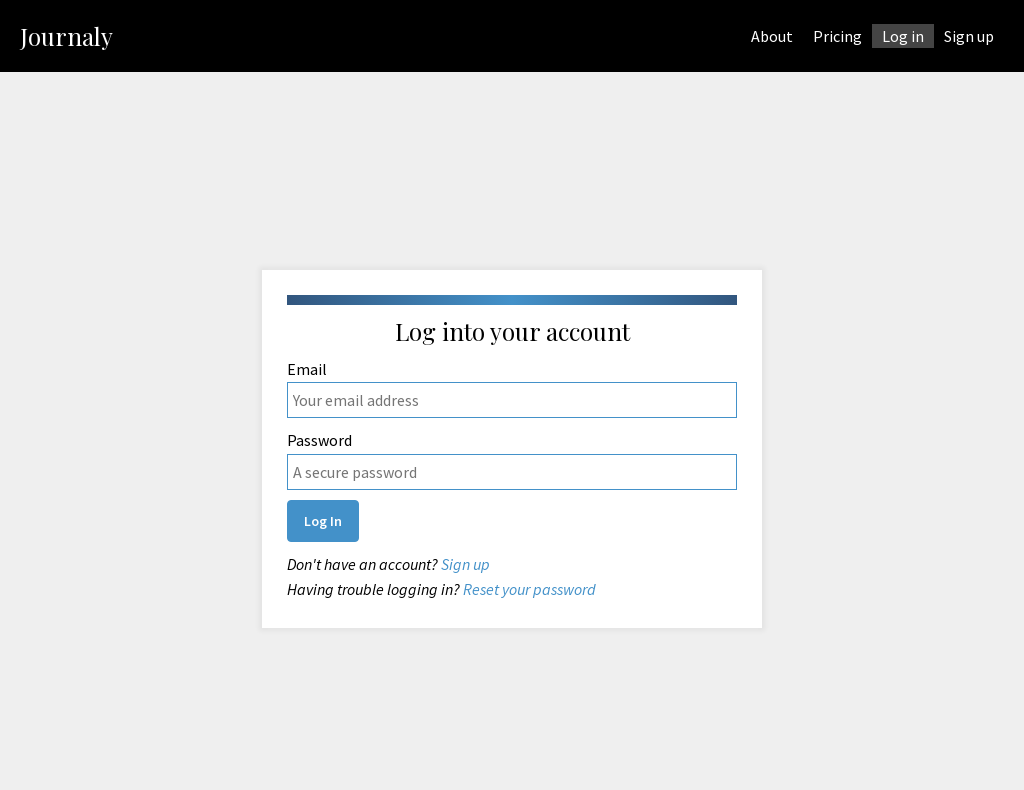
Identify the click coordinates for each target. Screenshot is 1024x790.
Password (512, 460)
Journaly (66, 36)
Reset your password (528, 589)
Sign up (464, 564)
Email (512, 389)
